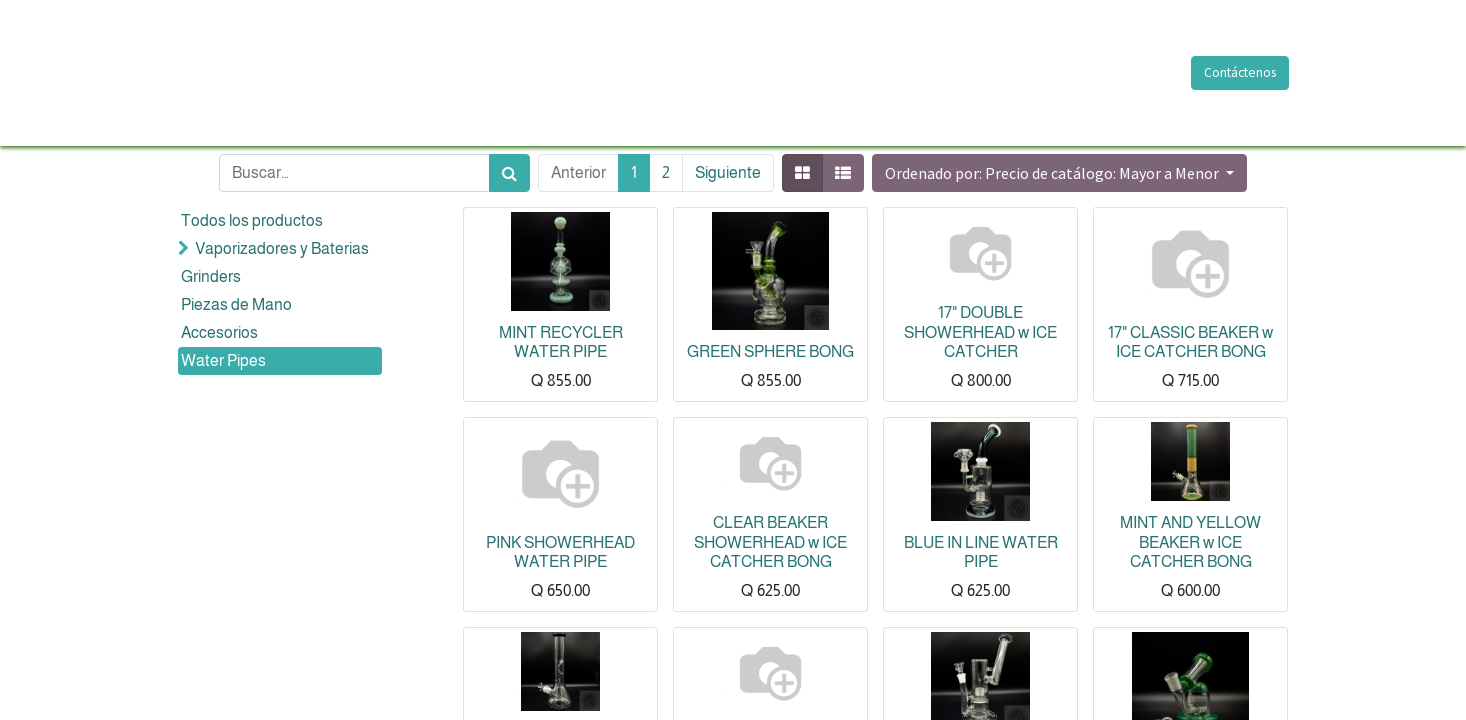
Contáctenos (1239, 72)
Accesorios (219, 332)
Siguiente (728, 172)
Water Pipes (223, 360)
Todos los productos (252, 220)
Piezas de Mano (236, 304)
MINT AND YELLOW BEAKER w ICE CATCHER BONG (1190, 541)
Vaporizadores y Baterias (282, 248)
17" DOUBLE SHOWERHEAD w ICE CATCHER (980, 331)
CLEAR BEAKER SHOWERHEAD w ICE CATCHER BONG (770, 541)
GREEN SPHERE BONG (770, 351)
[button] (1059, 173)
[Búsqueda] (509, 173)
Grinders (211, 276)
